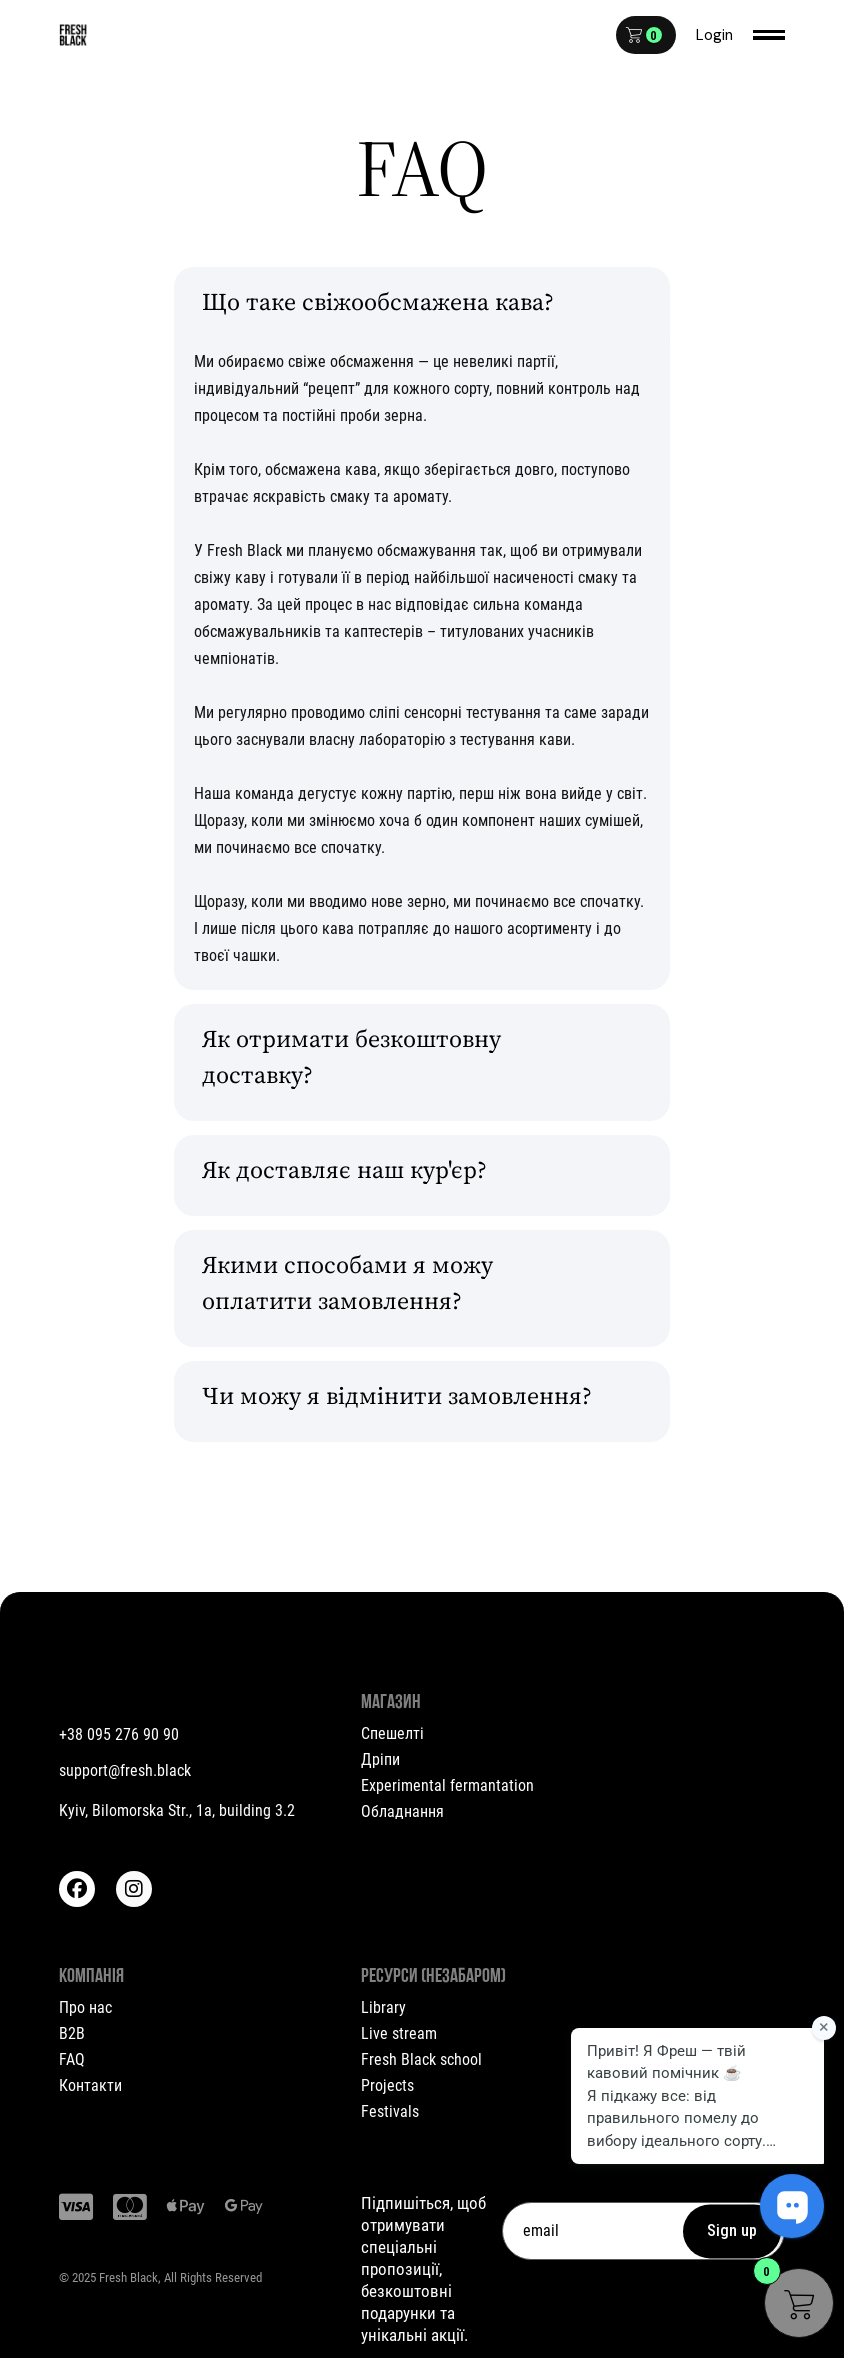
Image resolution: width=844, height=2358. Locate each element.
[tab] (422, 307)
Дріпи (380, 1759)
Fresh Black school (421, 2059)
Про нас (85, 2007)
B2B (72, 2033)
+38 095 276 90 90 (119, 1734)
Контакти (90, 2085)
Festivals (390, 2111)
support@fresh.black (125, 1770)
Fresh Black (128, 2277)
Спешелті (392, 1733)
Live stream (399, 2033)
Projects (387, 2085)
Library (383, 2007)
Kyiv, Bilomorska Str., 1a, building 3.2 (177, 1810)
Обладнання (402, 1811)
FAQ (72, 2059)
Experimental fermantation (447, 1785)
